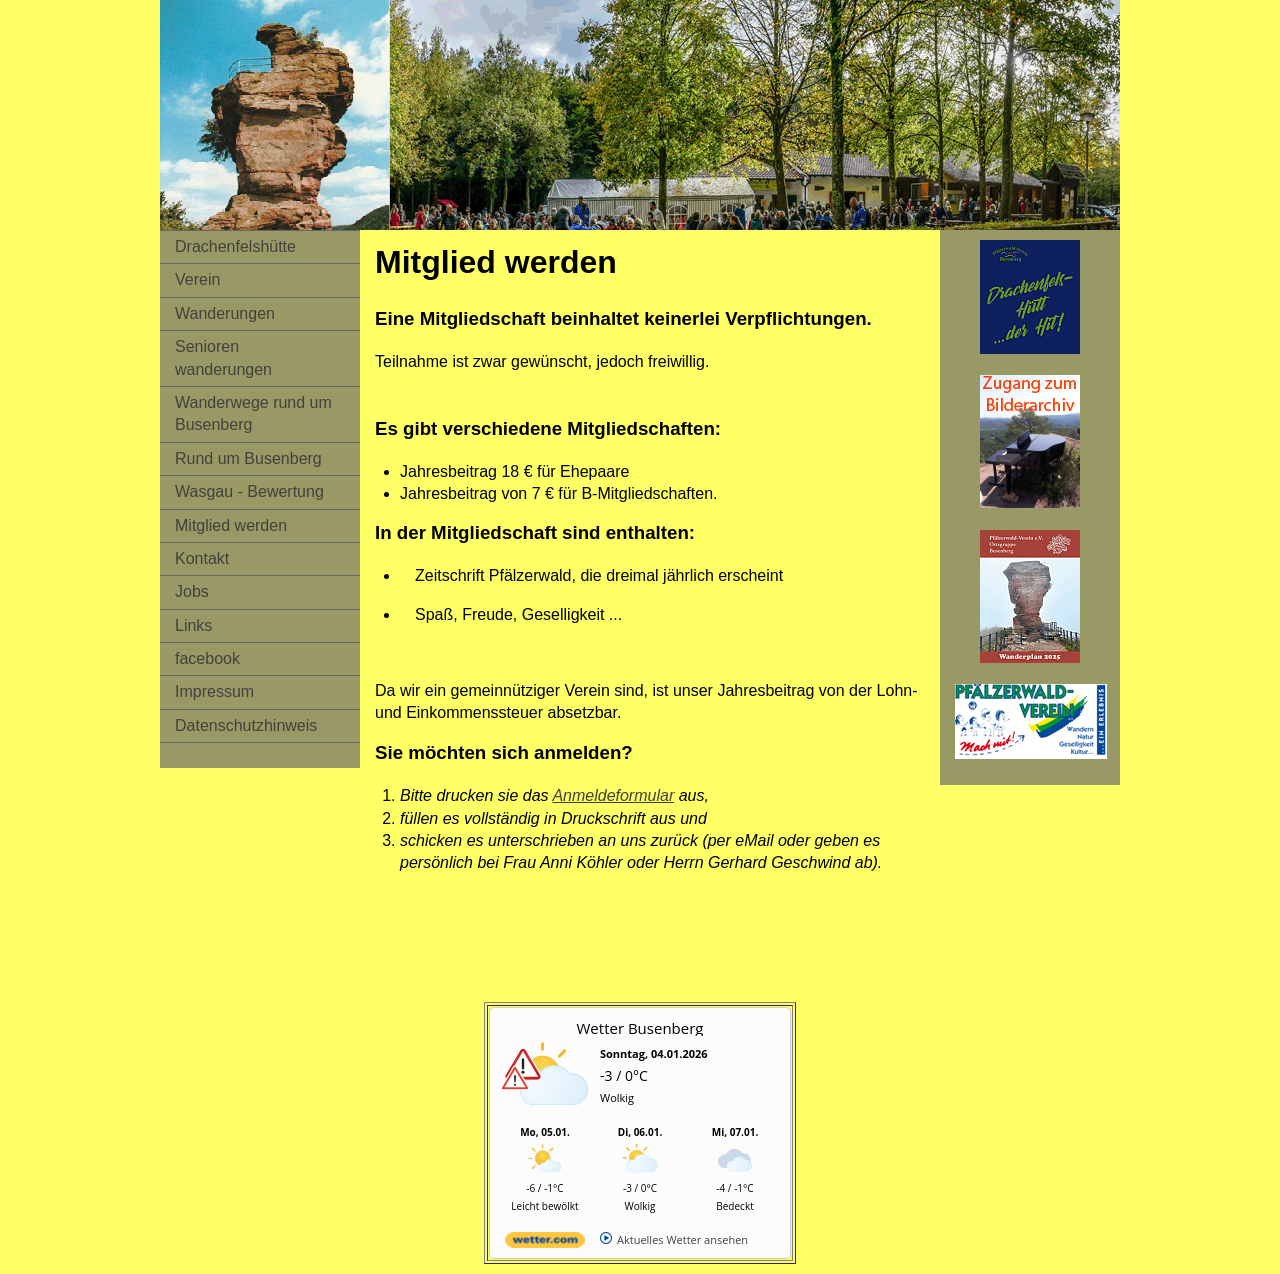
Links (193, 625)
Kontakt (202, 558)
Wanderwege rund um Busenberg (253, 413)
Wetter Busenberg (640, 1028)
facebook (207, 658)
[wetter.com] (545, 1243)
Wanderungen (225, 313)
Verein (197, 279)
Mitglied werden (231, 525)
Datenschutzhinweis (246, 725)
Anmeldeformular (613, 795)
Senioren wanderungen (223, 357)
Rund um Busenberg (248, 458)
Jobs (192, 591)
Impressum (214, 691)
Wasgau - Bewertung (249, 491)
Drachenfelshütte (235, 246)
